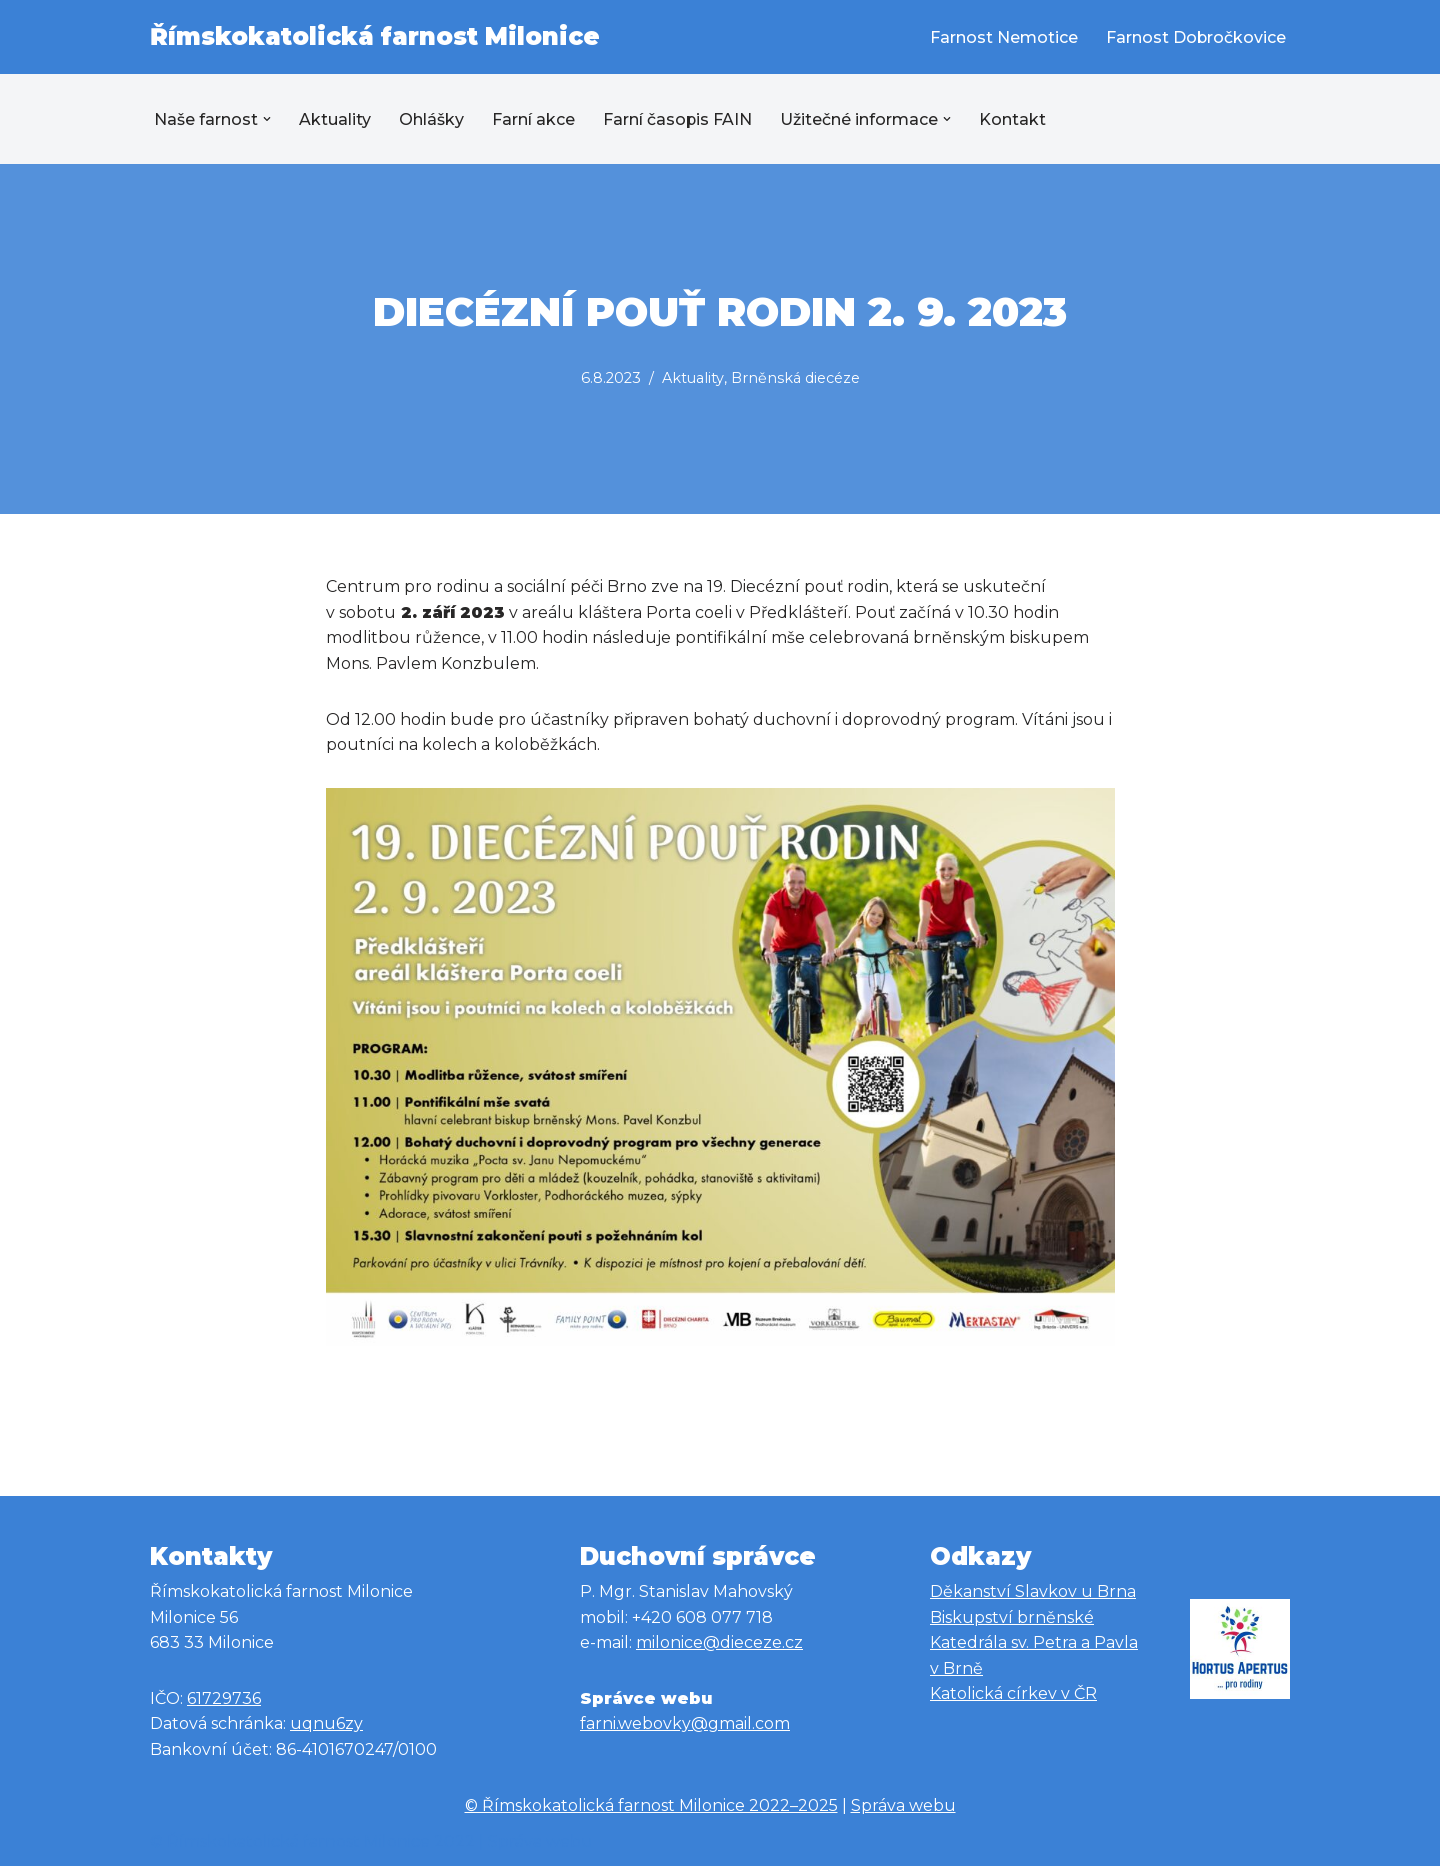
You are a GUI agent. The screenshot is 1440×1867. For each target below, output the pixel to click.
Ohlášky (431, 119)
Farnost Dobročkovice (1195, 37)
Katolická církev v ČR (1013, 1694)
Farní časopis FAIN (678, 119)
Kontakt (1013, 119)
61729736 (224, 1699)
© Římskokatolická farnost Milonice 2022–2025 (651, 1806)
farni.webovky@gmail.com (685, 1724)
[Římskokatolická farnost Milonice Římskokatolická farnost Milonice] (375, 37)
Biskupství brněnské (1012, 1617)
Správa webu (903, 1806)
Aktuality (335, 119)
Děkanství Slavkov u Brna (1033, 1592)
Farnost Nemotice (1003, 37)
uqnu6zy (326, 1724)
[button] (267, 119)
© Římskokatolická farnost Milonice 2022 (312, 1841)
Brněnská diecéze (795, 378)
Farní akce (533, 119)
